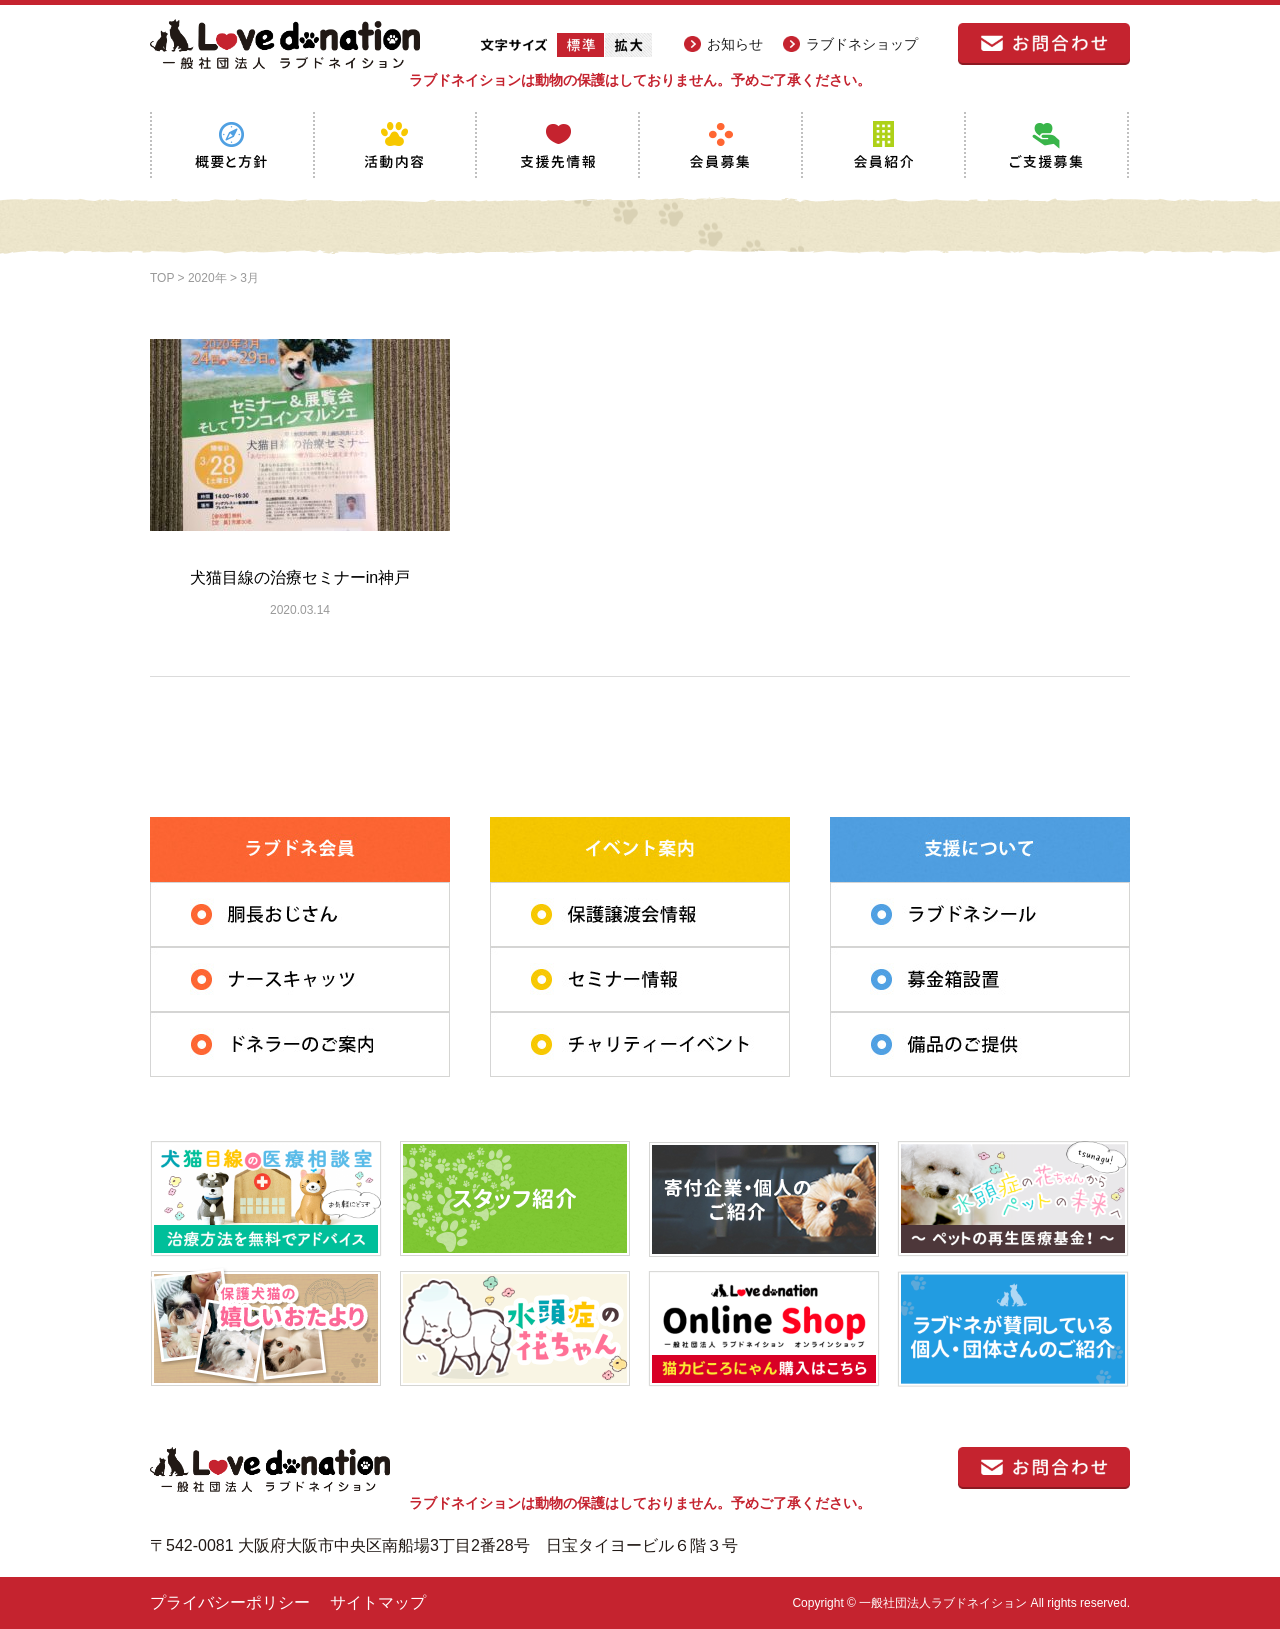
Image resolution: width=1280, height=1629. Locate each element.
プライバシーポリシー (230, 1602)
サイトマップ (378, 1602)
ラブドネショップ (862, 44)
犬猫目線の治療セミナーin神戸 (300, 577)
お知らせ (735, 44)
